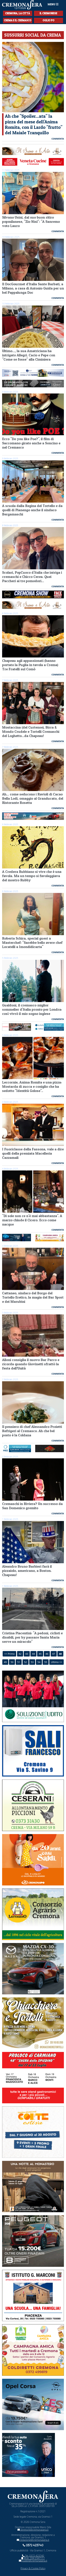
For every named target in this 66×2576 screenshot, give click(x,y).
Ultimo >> (56, 1662)
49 (5, 1662)
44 (33, 1653)
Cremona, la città (17, 13)
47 (53, 1653)
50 (12, 1662)
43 (26, 1653)
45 (40, 1653)
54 (38, 1662)
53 (32, 1662)
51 (18, 1662)
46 (46, 1653)
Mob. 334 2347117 (33, 2558)
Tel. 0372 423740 (33, 2555)
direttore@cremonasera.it (32, 2529)
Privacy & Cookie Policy (33, 2568)
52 (25, 1662)
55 (45, 1662)
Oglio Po (48, 20)
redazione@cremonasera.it (33, 2540)
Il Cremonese (48, 13)
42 (20, 1653)
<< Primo (9, 1653)
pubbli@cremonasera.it (33, 2560)
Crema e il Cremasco (17, 20)
